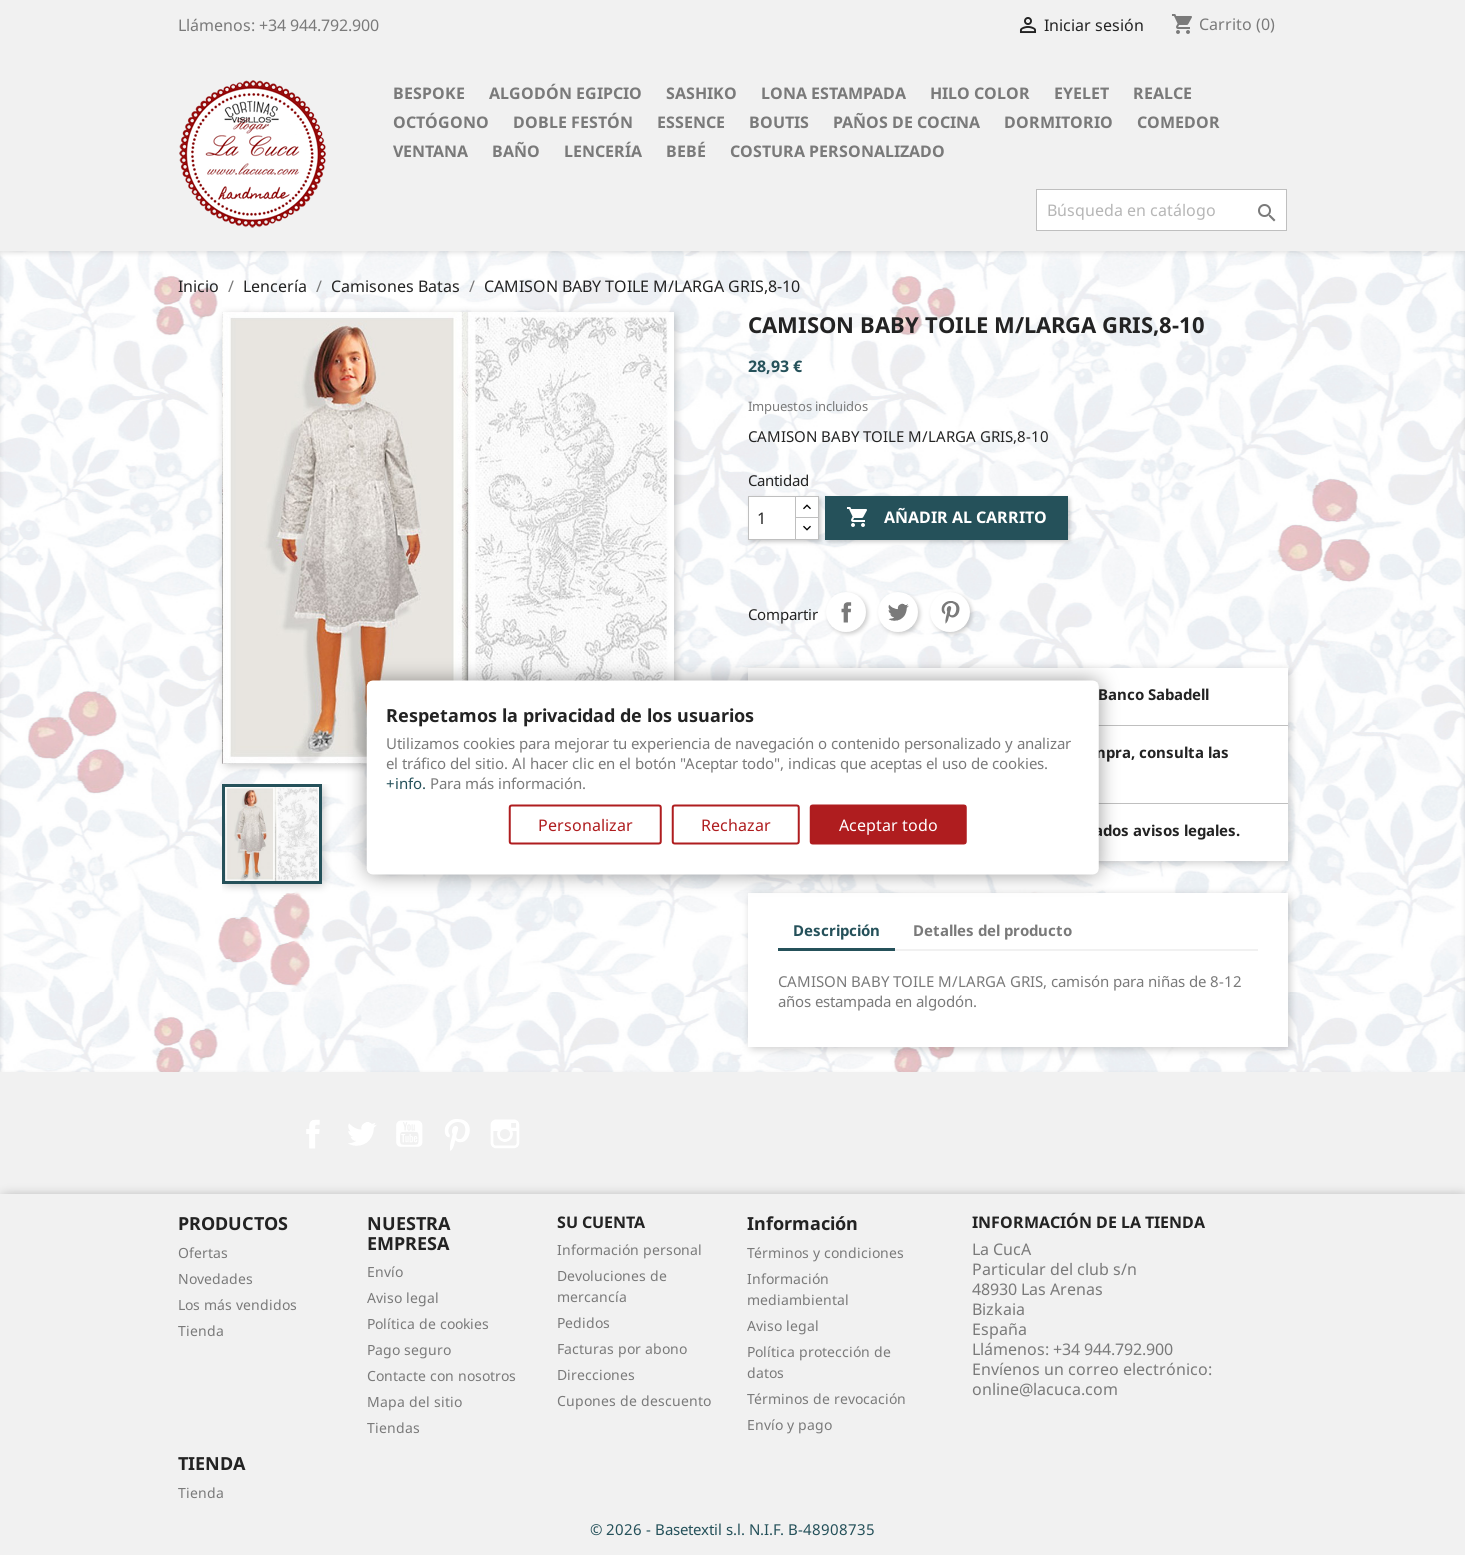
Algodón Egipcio (565, 93)
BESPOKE (429, 93)
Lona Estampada (833, 93)
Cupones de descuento (634, 1400)
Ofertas (203, 1252)
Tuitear (898, 612)
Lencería (603, 151)
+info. (406, 783)
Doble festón (573, 122)
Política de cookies (428, 1323)
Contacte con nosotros (441, 1375)
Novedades (215, 1278)
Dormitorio (1058, 122)
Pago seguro (409, 1349)
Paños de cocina (906, 122)
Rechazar (736, 825)
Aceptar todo (888, 825)
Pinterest (950, 612)
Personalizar (585, 825)
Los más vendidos (237, 1304)
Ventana (430, 151)
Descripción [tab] (836, 930)
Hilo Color (980, 93)
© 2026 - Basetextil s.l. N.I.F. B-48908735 (732, 1529)
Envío (385, 1271)
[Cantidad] (772, 518)
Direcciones (596, 1374)
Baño (516, 151)
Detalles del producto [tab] (992, 930)
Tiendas (393, 1427)
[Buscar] (1161, 210)
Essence (691, 122)
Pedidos (583, 1322)
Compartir (846, 612)
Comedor (1178, 122)
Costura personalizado (837, 151)
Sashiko (701, 93)
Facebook (313, 1134)
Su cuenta (601, 1222)
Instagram (505, 1134)
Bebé (686, 151)
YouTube (409, 1134)
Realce (1162, 93)
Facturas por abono (622, 1348)
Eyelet (1081, 93)
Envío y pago (789, 1424)
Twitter (361, 1134)
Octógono (441, 122)
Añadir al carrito (946, 518)
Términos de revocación (826, 1398)
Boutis (779, 122)
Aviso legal (403, 1297)
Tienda (201, 1330)
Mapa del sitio (414, 1401)
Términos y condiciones (825, 1252)
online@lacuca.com (1045, 1389)
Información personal (629, 1249)
